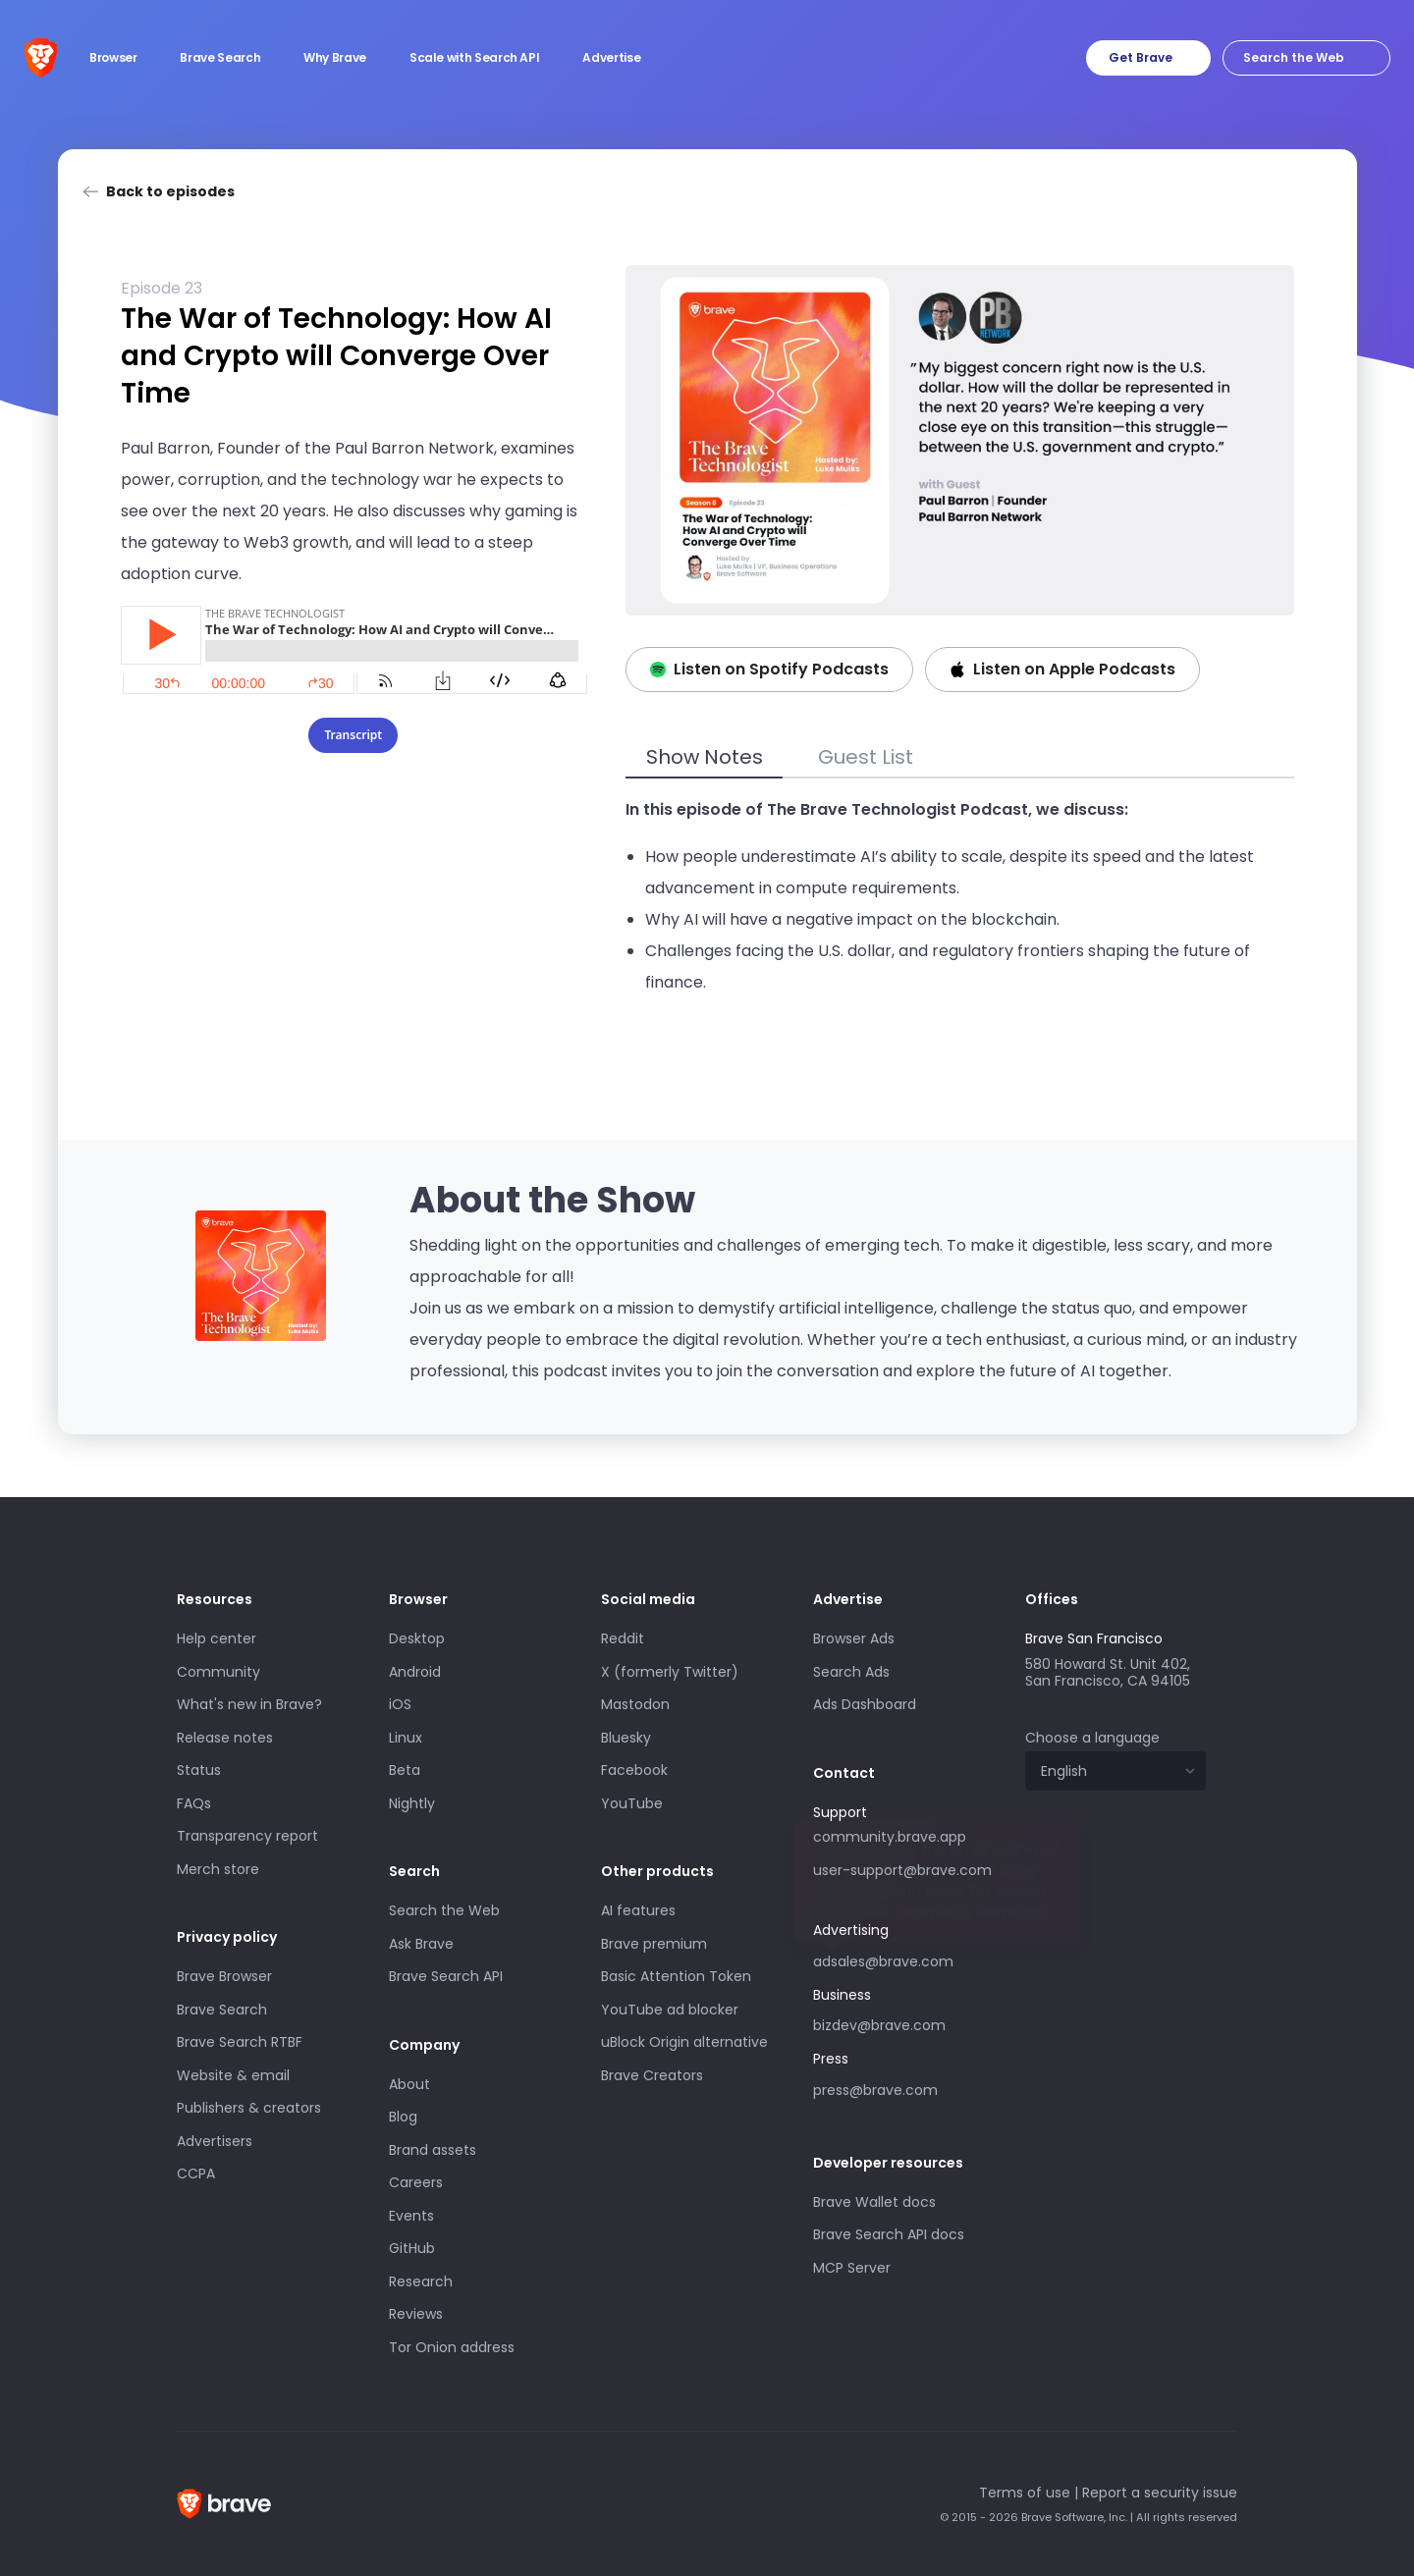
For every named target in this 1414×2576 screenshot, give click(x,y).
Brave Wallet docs (874, 2202)
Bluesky (626, 1737)
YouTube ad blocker (669, 2009)
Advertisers (214, 2141)
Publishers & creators (249, 2108)
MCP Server (852, 2268)
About (409, 2084)
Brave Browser (224, 1976)
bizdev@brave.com (879, 2025)
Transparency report (247, 1836)
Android (415, 1672)
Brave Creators (652, 2075)
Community (218, 1672)
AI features (638, 1910)
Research (421, 2281)
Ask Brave (421, 1944)
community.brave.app (889, 1837)
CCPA (196, 2173)
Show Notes (704, 757)
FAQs (194, 1803)
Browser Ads (854, 1638)
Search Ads (851, 1672)
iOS (400, 1704)
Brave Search (222, 2009)
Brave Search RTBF (239, 2042)
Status (199, 1770)
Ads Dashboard (864, 1704)
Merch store (218, 1869)
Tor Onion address (452, 2347)
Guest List (865, 757)
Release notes (225, 1737)
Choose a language (1092, 1737)
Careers (416, 2182)
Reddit (622, 1638)
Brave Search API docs (888, 2234)
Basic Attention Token (676, 1976)
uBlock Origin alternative (684, 2042)
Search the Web (444, 1910)
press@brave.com (875, 2090)
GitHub (412, 2248)
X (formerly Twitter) (669, 1672)
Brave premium (654, 1944)
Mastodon (635, 1704)
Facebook (634, 1770)
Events (411, 2216)
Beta (404, 1770)
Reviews (416, 2314)
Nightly (412, 1803)
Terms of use (1024, 2492)
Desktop (417, 1638)
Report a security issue (1159, 2492)
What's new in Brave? (249, 1704)
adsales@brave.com (883, 1961)
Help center (216, 1638)
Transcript (353, 734)
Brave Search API (446, 1976)
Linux (405, 1737)
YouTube (632, 1803)
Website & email (233, 2075)
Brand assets (432, 2150)
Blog (403, 2116)
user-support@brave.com (902, 1870)
